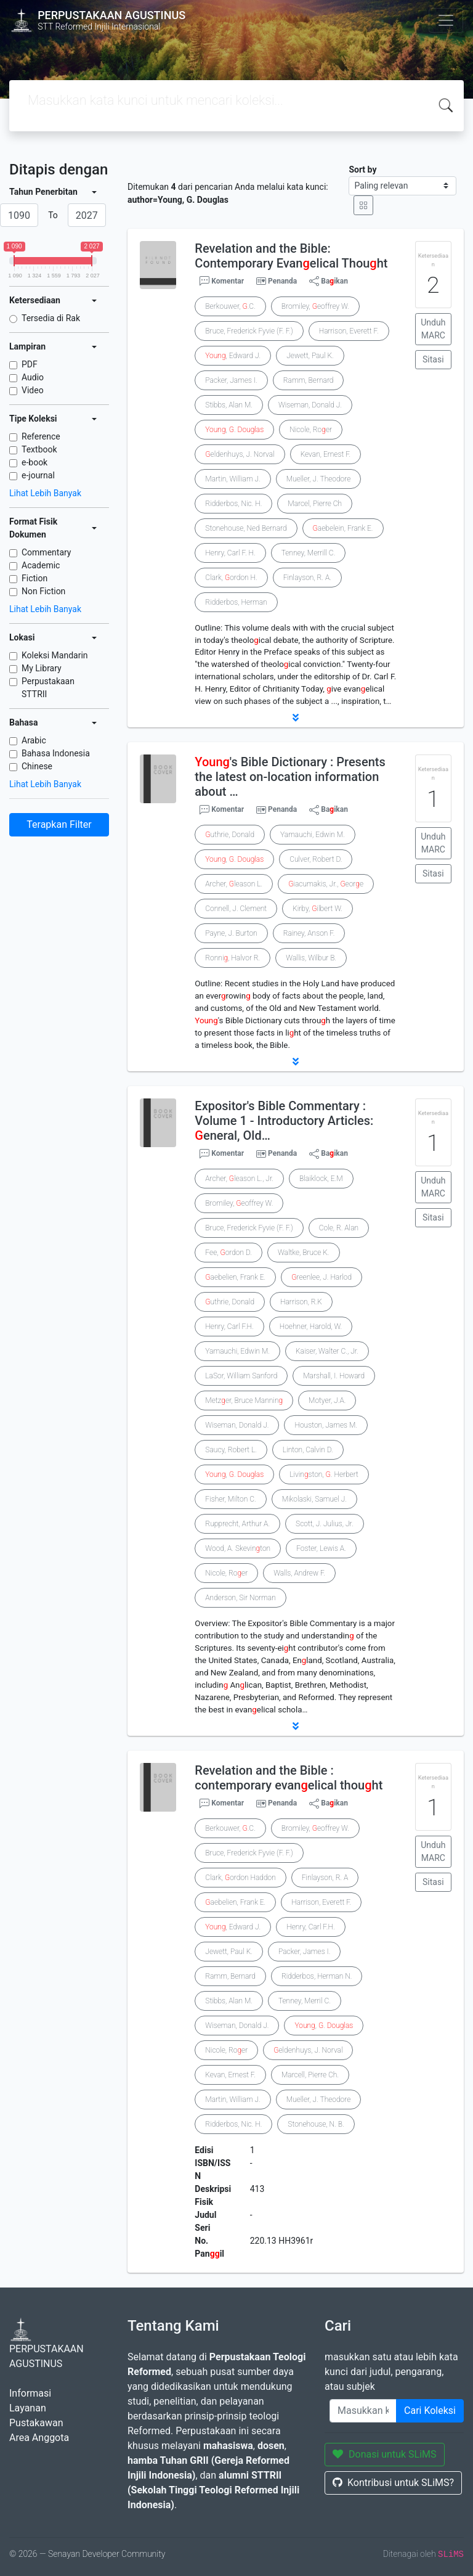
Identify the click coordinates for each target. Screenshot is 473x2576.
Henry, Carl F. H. (230, 553)
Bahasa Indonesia (56, 753)
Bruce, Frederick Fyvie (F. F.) (249, 331)
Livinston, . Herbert (323, 1474)
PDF (30, 364)
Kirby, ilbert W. (317, 908)
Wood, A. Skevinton (237, 1548)
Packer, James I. (231, 380)
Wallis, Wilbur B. (311, 958)
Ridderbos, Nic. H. (233, 503)
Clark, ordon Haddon (240, 1877)
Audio (33, 377)
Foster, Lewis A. (321, 1548)
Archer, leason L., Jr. (239, 1178)
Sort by (362, 169)
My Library (42, 668)
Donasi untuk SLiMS (385, 2454)
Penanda (282, 281)
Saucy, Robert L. (231, 1449)
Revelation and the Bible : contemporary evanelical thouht (288, 1778)
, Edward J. (233, 355)
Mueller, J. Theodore (318, 479)
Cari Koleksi (430, 2410)
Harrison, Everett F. (349, 331)
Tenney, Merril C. (304, 2001)
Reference (41, 436)
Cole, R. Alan (338, 1228)
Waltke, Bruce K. (303, 1252)
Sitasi (433, 359)
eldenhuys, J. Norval (239, 454)
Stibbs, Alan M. (229, 405)
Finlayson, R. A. (307, 577)
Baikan (328, 281)
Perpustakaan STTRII (48, 687)
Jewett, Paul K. (310, 355)
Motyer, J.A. (327, 1400)
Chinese (37, 766)
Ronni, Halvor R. (232, 958)
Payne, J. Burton (231, 933)
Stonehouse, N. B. (316, 2124)
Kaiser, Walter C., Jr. (327, 1351)
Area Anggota (39, 2437)
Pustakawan (36, 2423)
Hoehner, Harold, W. (311, 1326)
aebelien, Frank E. (235, 1277)
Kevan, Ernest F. (326, 454)
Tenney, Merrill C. (308, 553)
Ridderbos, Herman (236, 602)
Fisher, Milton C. (230, 1499)
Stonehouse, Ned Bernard (245, 528)
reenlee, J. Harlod (321, 1277)
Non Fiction (43, 591)
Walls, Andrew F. (299, 1573)
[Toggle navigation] (446, 20)
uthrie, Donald (229, 834)
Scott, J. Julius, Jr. (325, 1523)
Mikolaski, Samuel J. (314, 1499)
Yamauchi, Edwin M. (312, 834)
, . (234, 429)
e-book (34, 462)
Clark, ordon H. (231, 577)
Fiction (34, 578)
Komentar (222, 281)
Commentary (46, 552)
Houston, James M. (325, 1425)
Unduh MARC (433, 328)
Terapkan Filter (58, 824)
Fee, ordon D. (228, 1252)
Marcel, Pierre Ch (315, 503)
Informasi (30, 2393)
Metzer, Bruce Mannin (244, 1400)
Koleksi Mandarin (55, 655)
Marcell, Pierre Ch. (310, 2075)
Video (33, 390)
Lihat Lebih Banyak (45, 493)
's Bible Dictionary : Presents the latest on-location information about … (290, 776)
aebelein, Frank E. (343, 528)
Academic (41, 565)
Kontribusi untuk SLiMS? (393, 2482)
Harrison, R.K (301, 1302)
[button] (295, 717)
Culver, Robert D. (315, 859)
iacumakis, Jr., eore (325, 884)
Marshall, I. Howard (334, 1376)
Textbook (39, 449)
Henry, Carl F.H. (229, 1326)
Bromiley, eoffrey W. (315, 306)
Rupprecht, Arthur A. (237, 1523)
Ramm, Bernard (308, 380)
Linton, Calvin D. (308, 1449)
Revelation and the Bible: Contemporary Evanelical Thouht (291, 256)
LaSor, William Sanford (241, 1376)
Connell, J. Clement (236, 908)
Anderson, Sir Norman (240, 1597)
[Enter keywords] (363, 2411)
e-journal (38, 475)
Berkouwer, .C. (230, 306)
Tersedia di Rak (51, 318)
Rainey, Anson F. (309, 933)
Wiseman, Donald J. (310, 405)
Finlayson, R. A (325, 1877)
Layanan (27, 2408)
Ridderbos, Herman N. (316, 1976)
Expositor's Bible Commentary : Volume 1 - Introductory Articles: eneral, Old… (284, 1120)
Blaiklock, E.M (321, 1178)
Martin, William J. (232, 479)
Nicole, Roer (310, 429)
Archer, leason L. (233, 884)
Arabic (34, 740)
